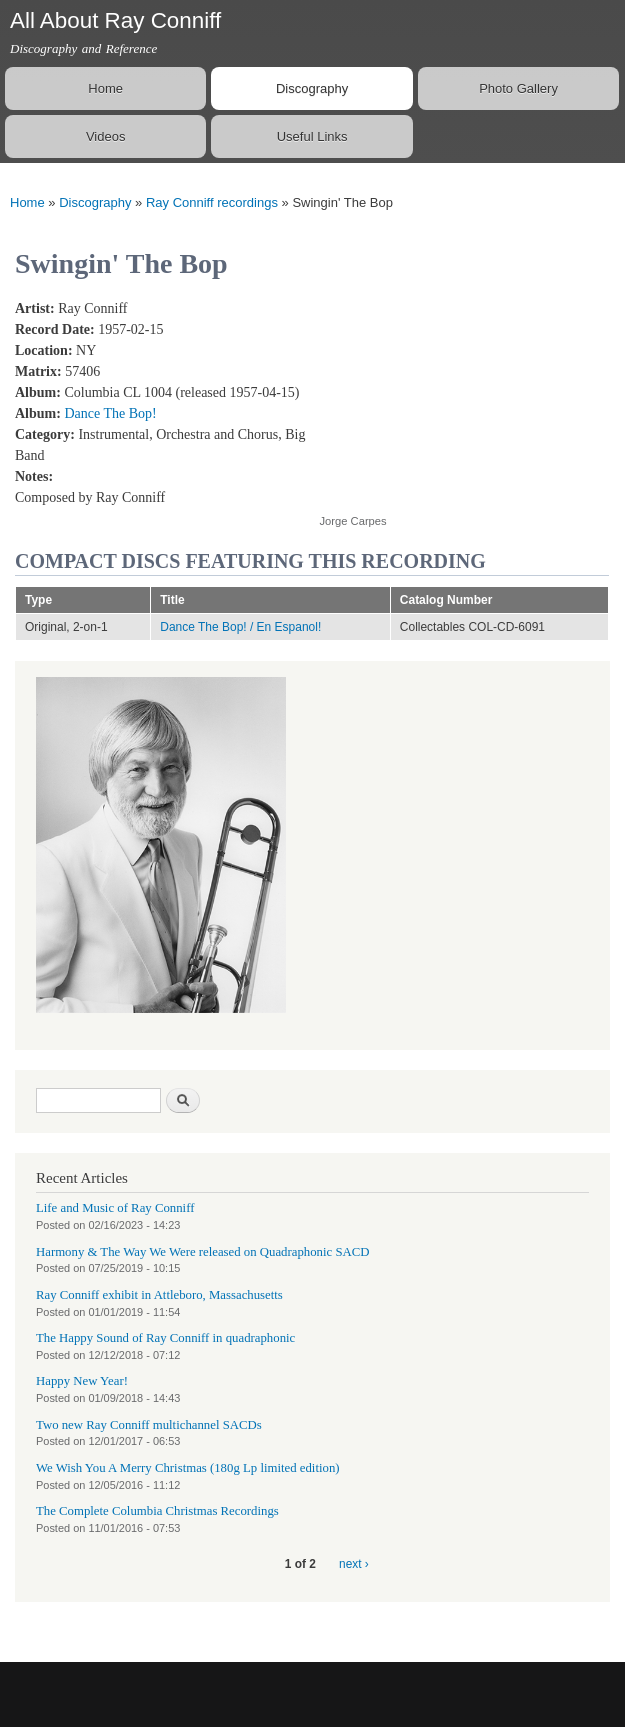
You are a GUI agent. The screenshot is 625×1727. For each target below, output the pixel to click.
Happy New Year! (82, 1381)
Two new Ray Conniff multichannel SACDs (149, 1425)
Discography (312, 88)
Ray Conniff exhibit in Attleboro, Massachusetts (159, 1295)
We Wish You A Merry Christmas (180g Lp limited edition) (188, 1468)
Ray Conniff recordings (212, 202)
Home (105, 88)
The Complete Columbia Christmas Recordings (157, 1511)
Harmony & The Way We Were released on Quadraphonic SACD (203, 1252)
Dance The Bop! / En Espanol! (240, 627)
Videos (106, 136)
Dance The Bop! (110, 413)
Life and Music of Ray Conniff (115, 1208)
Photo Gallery (518, 88)
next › (354, 1564)
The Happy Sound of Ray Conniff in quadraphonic (165, 1338)
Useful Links (312, 136)
